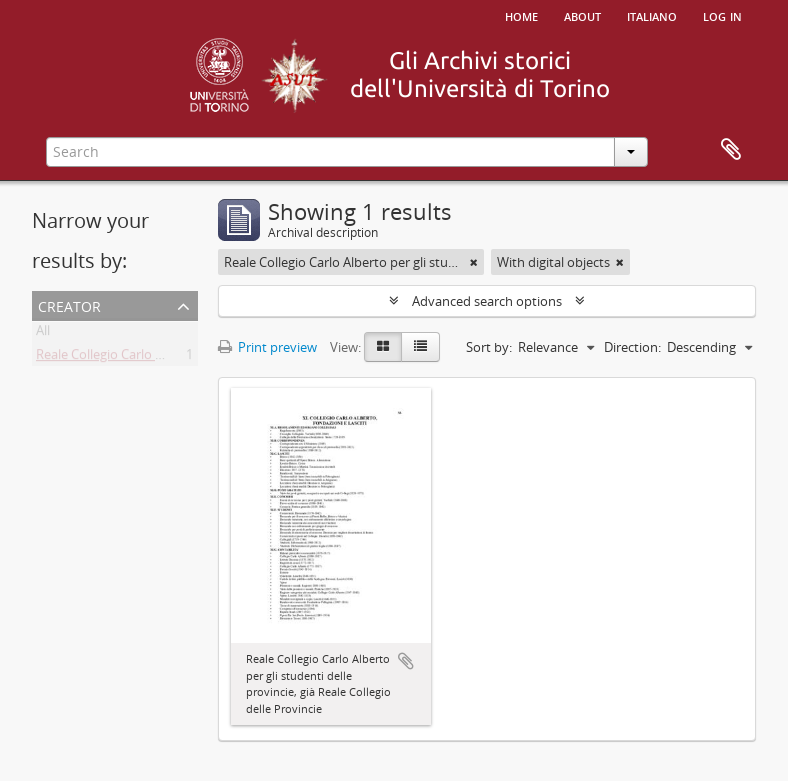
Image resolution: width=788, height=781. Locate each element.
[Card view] (383, 347)
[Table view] (420, 347)
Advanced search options (487, 301)
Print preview (267, 347)
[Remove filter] (474, 262)
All (43, 334)
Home (521, 15)
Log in (722, 15)
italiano (652, 15)
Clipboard (731, 150)
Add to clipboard (406, 661)
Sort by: (489, 347)
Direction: (632, 347)
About (582, 15)
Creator (69, 304)
